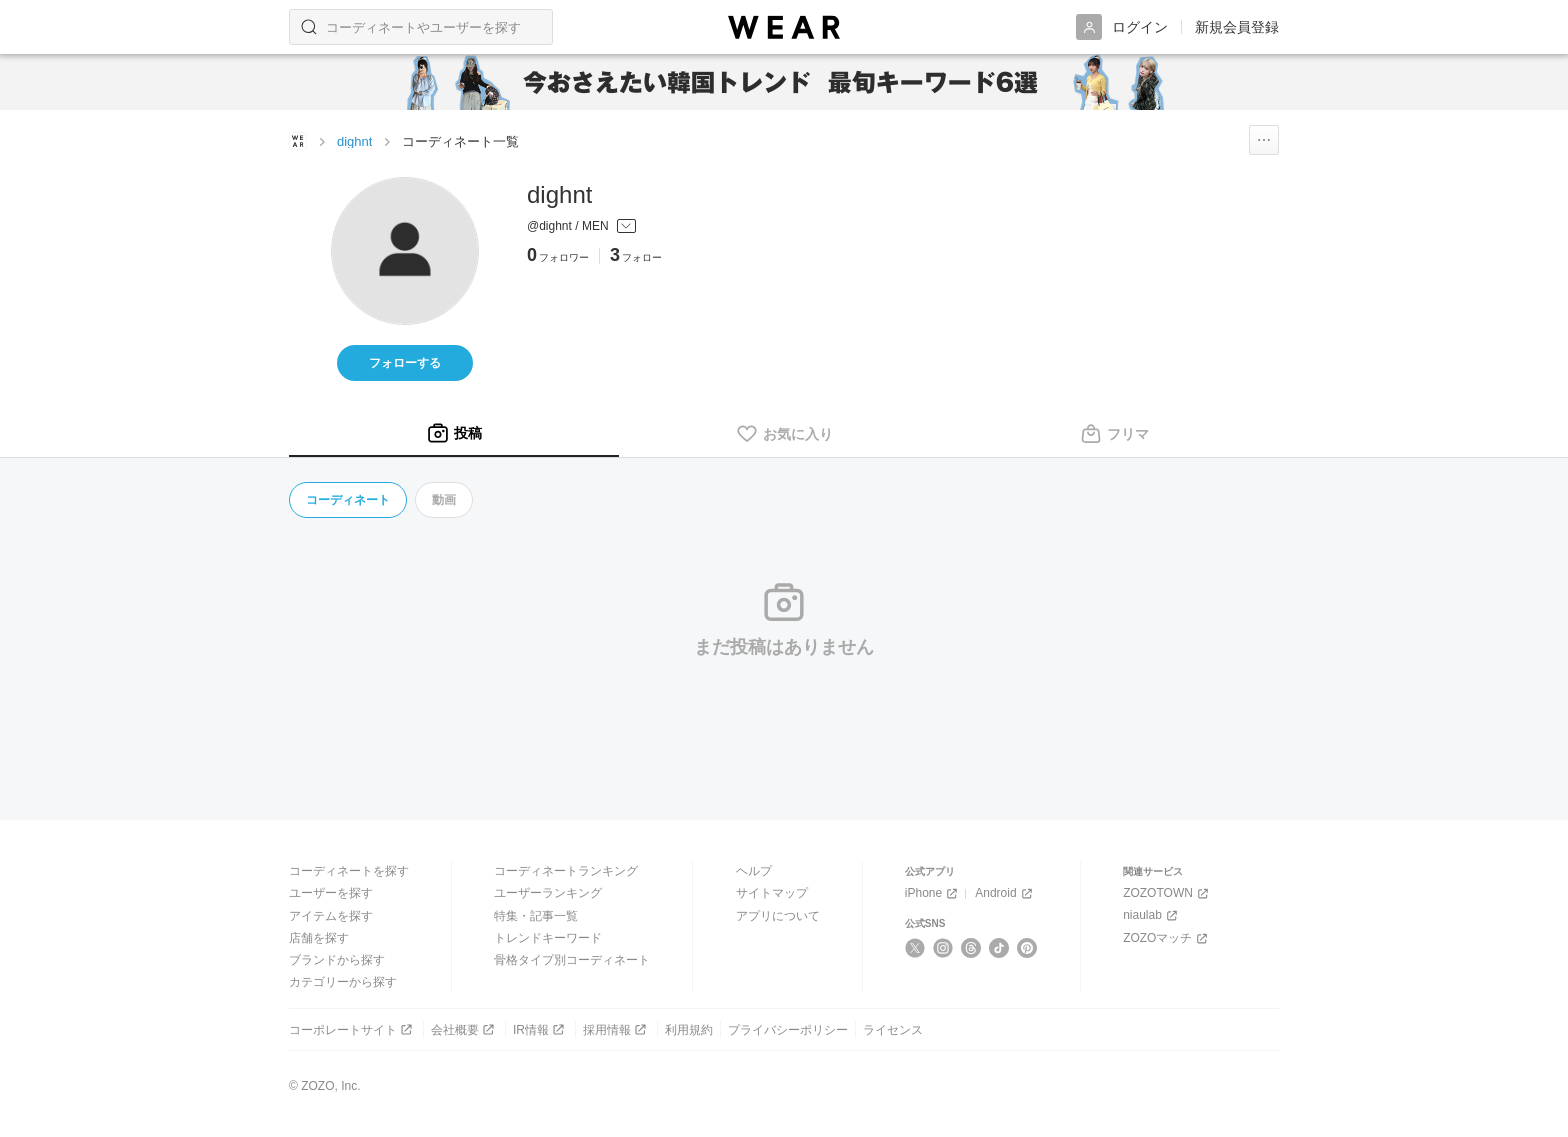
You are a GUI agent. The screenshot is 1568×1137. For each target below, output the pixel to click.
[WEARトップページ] (298, 141)
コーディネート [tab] (348, 500)
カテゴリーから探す (343, 982)
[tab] (454, 434)
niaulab (1152, 915)
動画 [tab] (444, 500)
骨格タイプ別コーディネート (572, 960)
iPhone (933, 893)
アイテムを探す (331, 916)
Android (1005, 893)
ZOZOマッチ (1167, 938)
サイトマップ (772, 893)
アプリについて (778, 916)
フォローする (405, 363)
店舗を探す (319, 938)
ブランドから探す (337, 960)
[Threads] (971, 948)
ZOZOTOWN (1167, 893)
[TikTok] (999, 948)
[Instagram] (943, 948)
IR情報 (540, 1029)
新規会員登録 (1237, 27)
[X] (915, 948)
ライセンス (893, 1030)
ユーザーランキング (548, 893)
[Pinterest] (1027, 948)
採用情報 (616, 1029)
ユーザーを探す (331, 893)
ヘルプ (754, 871)
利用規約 (689, 1030)
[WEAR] (784, 27)
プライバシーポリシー (788, 1030)
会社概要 (464, 1029)
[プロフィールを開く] (599, 227)
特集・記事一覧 (536, 916)
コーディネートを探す (349, 871)
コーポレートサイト (352, 1029)
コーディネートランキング (566, 871)
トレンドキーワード (548, 938)
